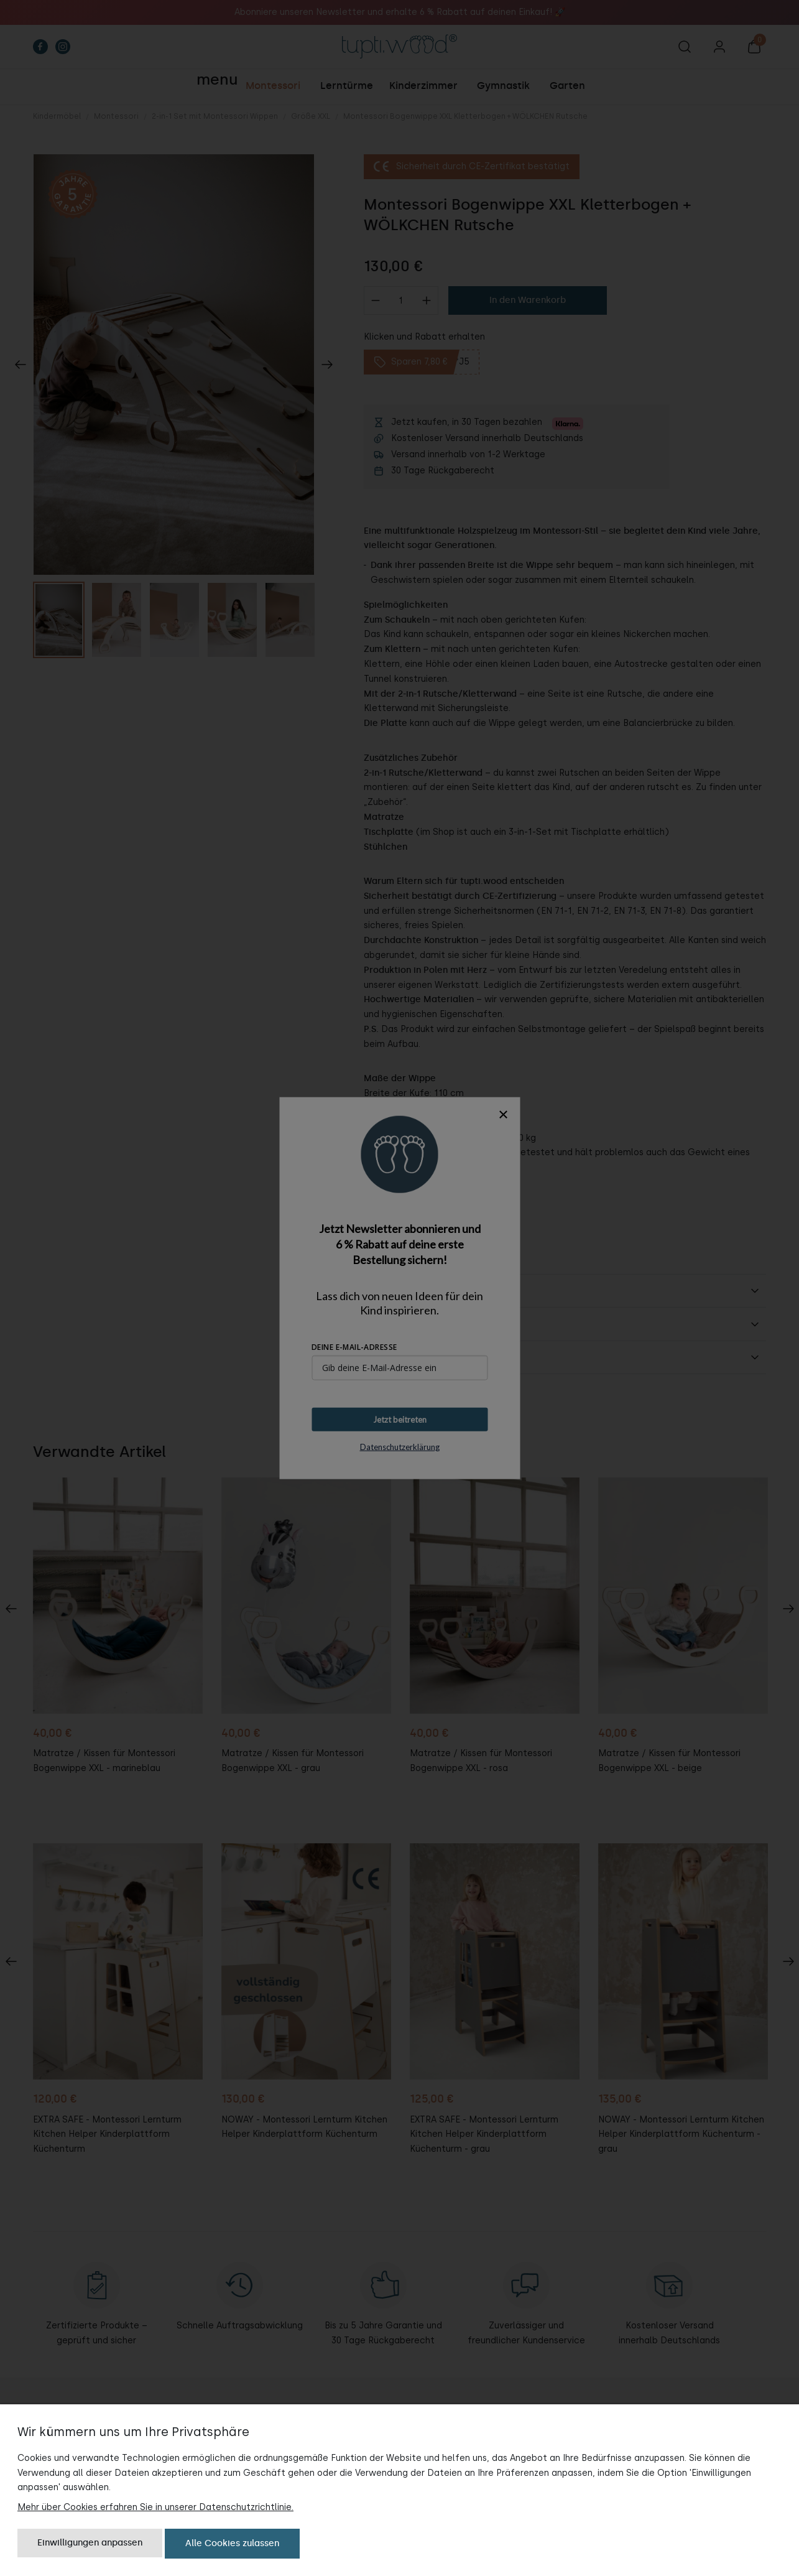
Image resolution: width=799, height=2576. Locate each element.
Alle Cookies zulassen (232, 2543)
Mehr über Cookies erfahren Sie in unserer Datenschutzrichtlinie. (155, 2507)
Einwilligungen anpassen (89, 2543)
